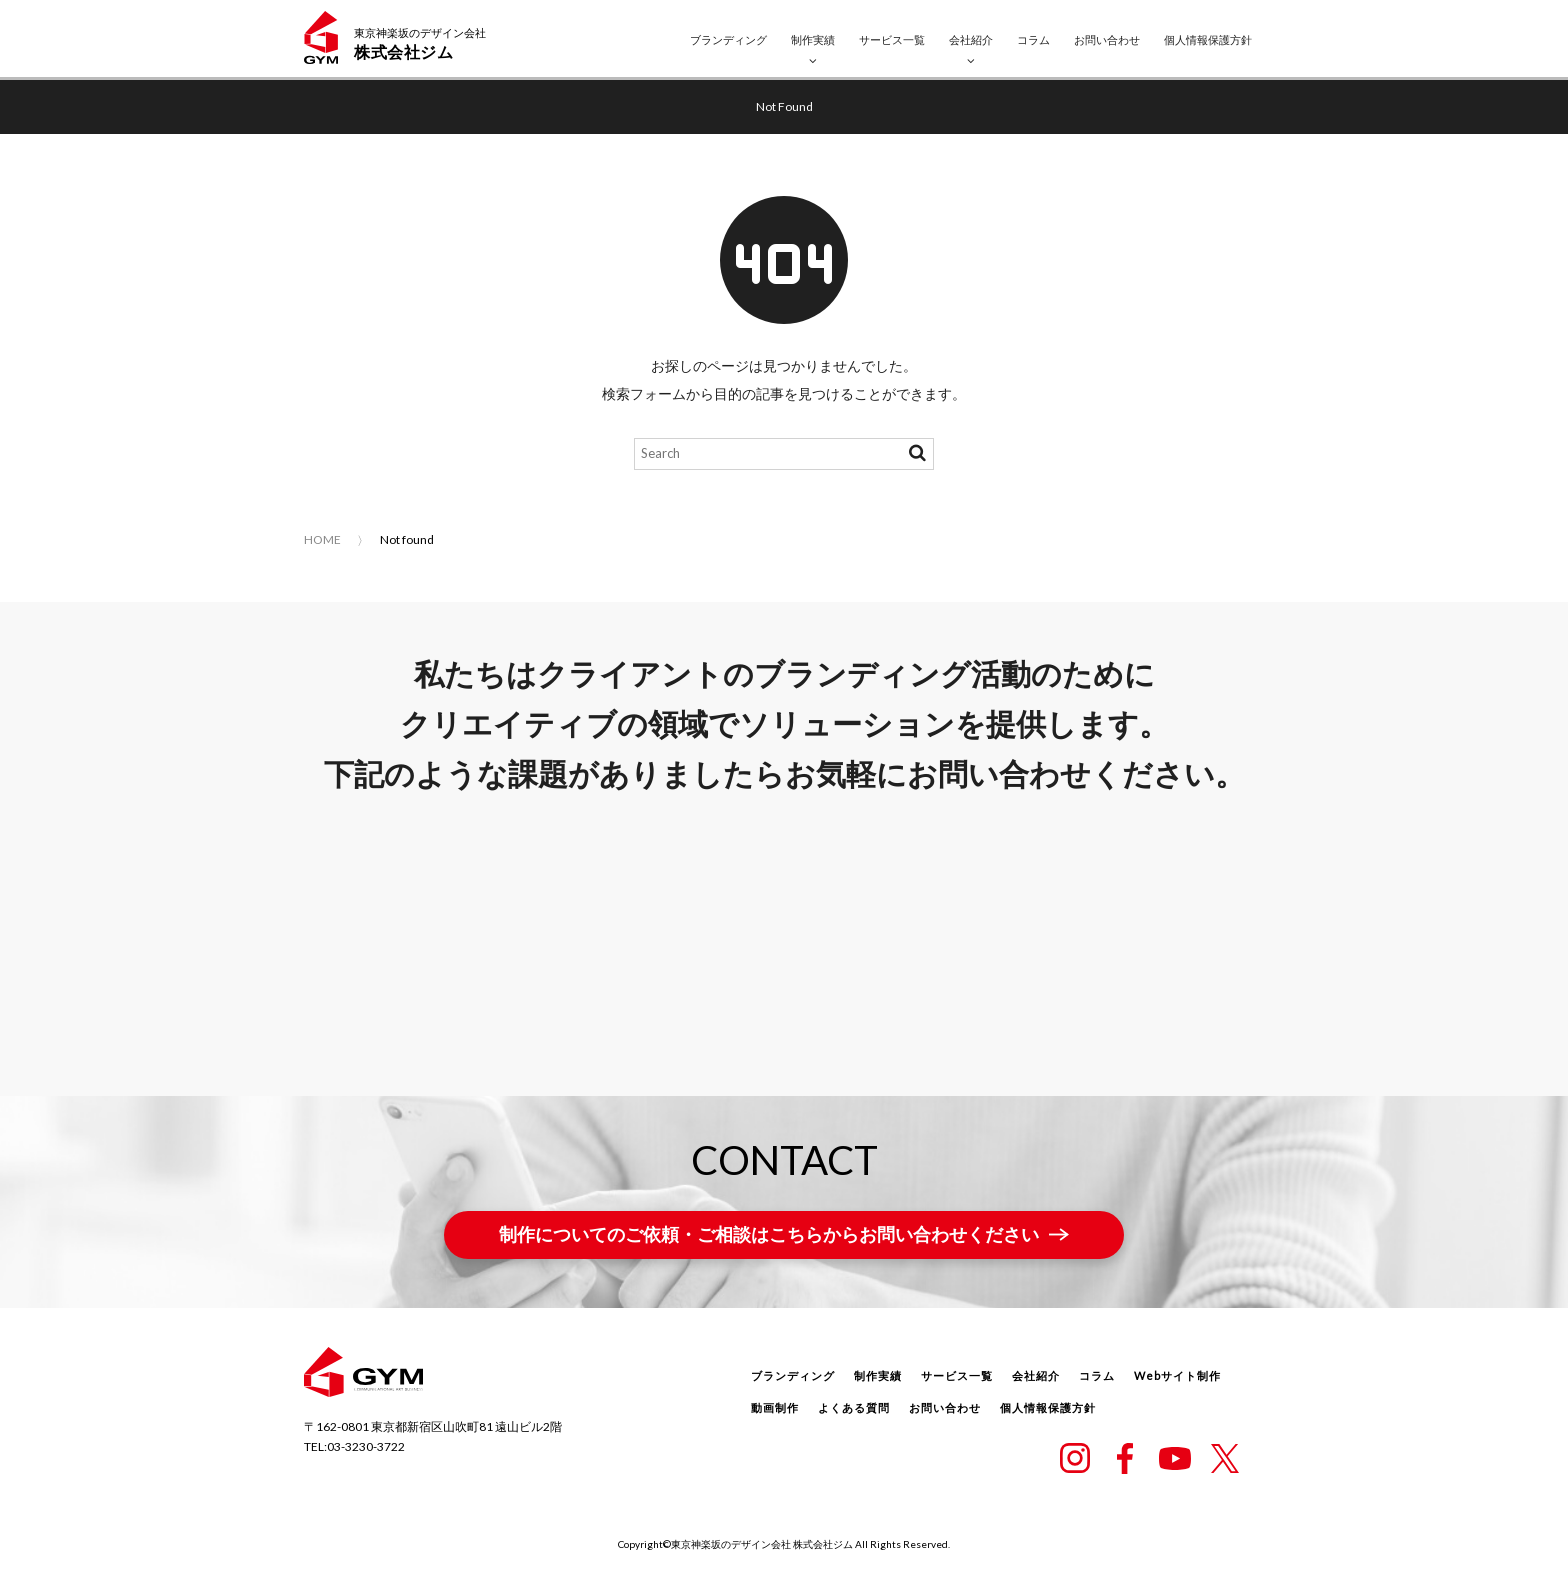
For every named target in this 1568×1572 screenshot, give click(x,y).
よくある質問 (854, 1407)
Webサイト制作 (1177, 1375)
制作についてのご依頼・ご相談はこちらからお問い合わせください (769, 1234)
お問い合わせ (1107, 39)
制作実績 (813, 39)
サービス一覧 (892, 39)
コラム (1033, 39)
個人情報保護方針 (1208, 39)
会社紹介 (971, 39)
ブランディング (728, 39)
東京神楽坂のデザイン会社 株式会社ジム (762, 1544)
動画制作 (775, 1407)
